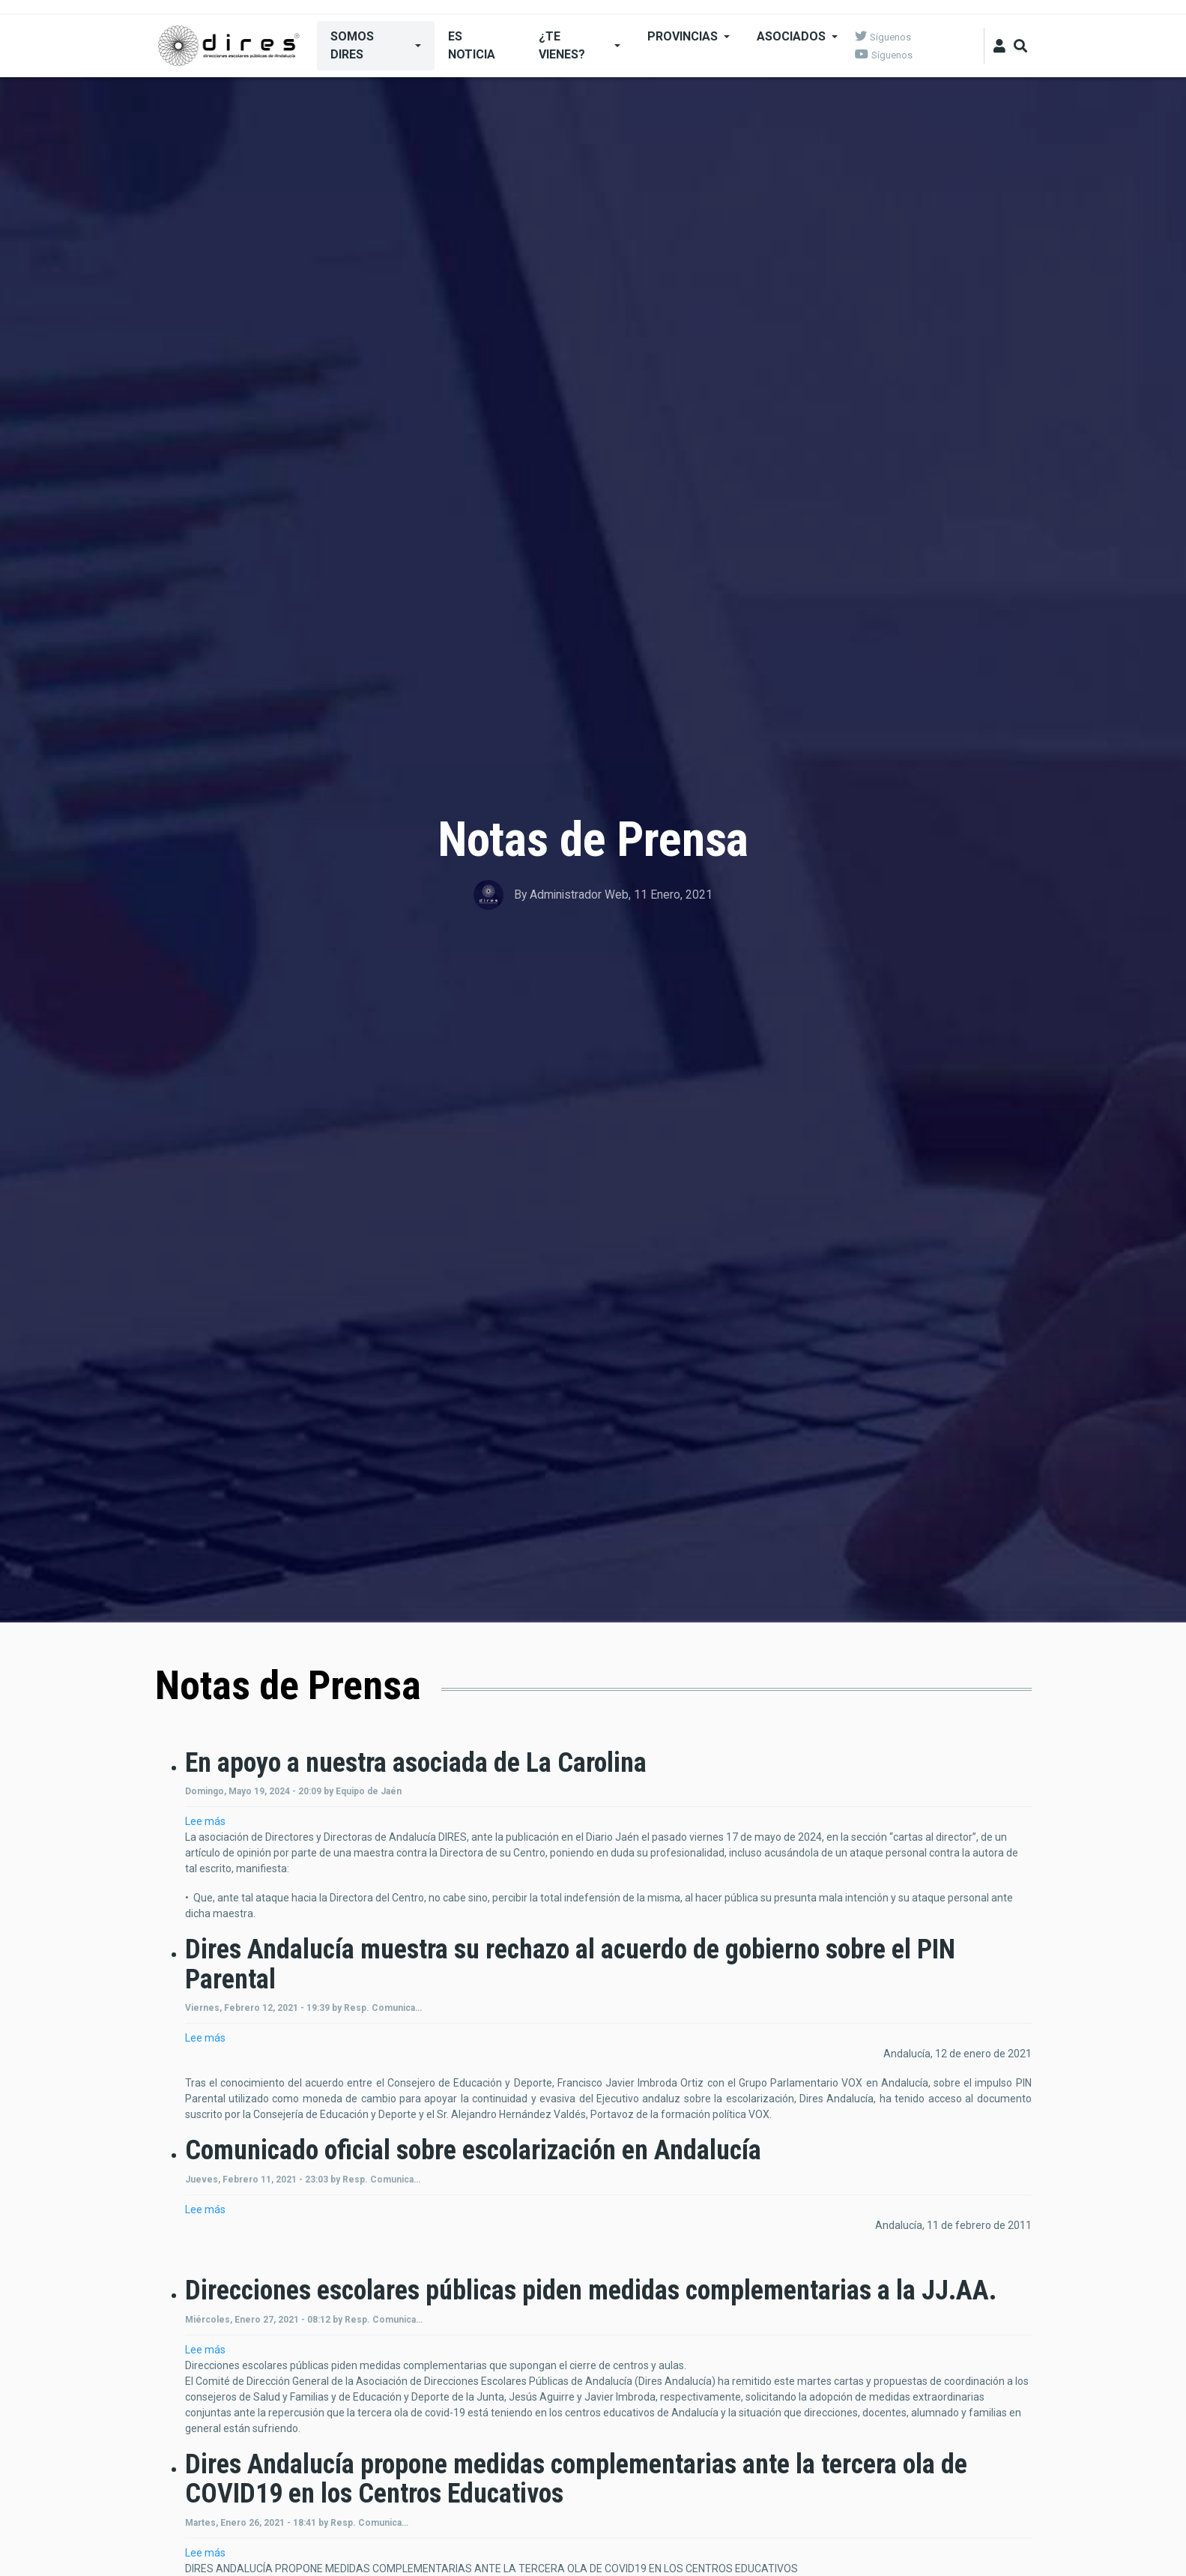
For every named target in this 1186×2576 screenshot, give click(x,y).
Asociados (791, 36)
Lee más (205, 1821)
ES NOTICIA (471, 45)
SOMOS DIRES (352, 45)
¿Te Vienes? (562, 45)
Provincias (682, 36)
